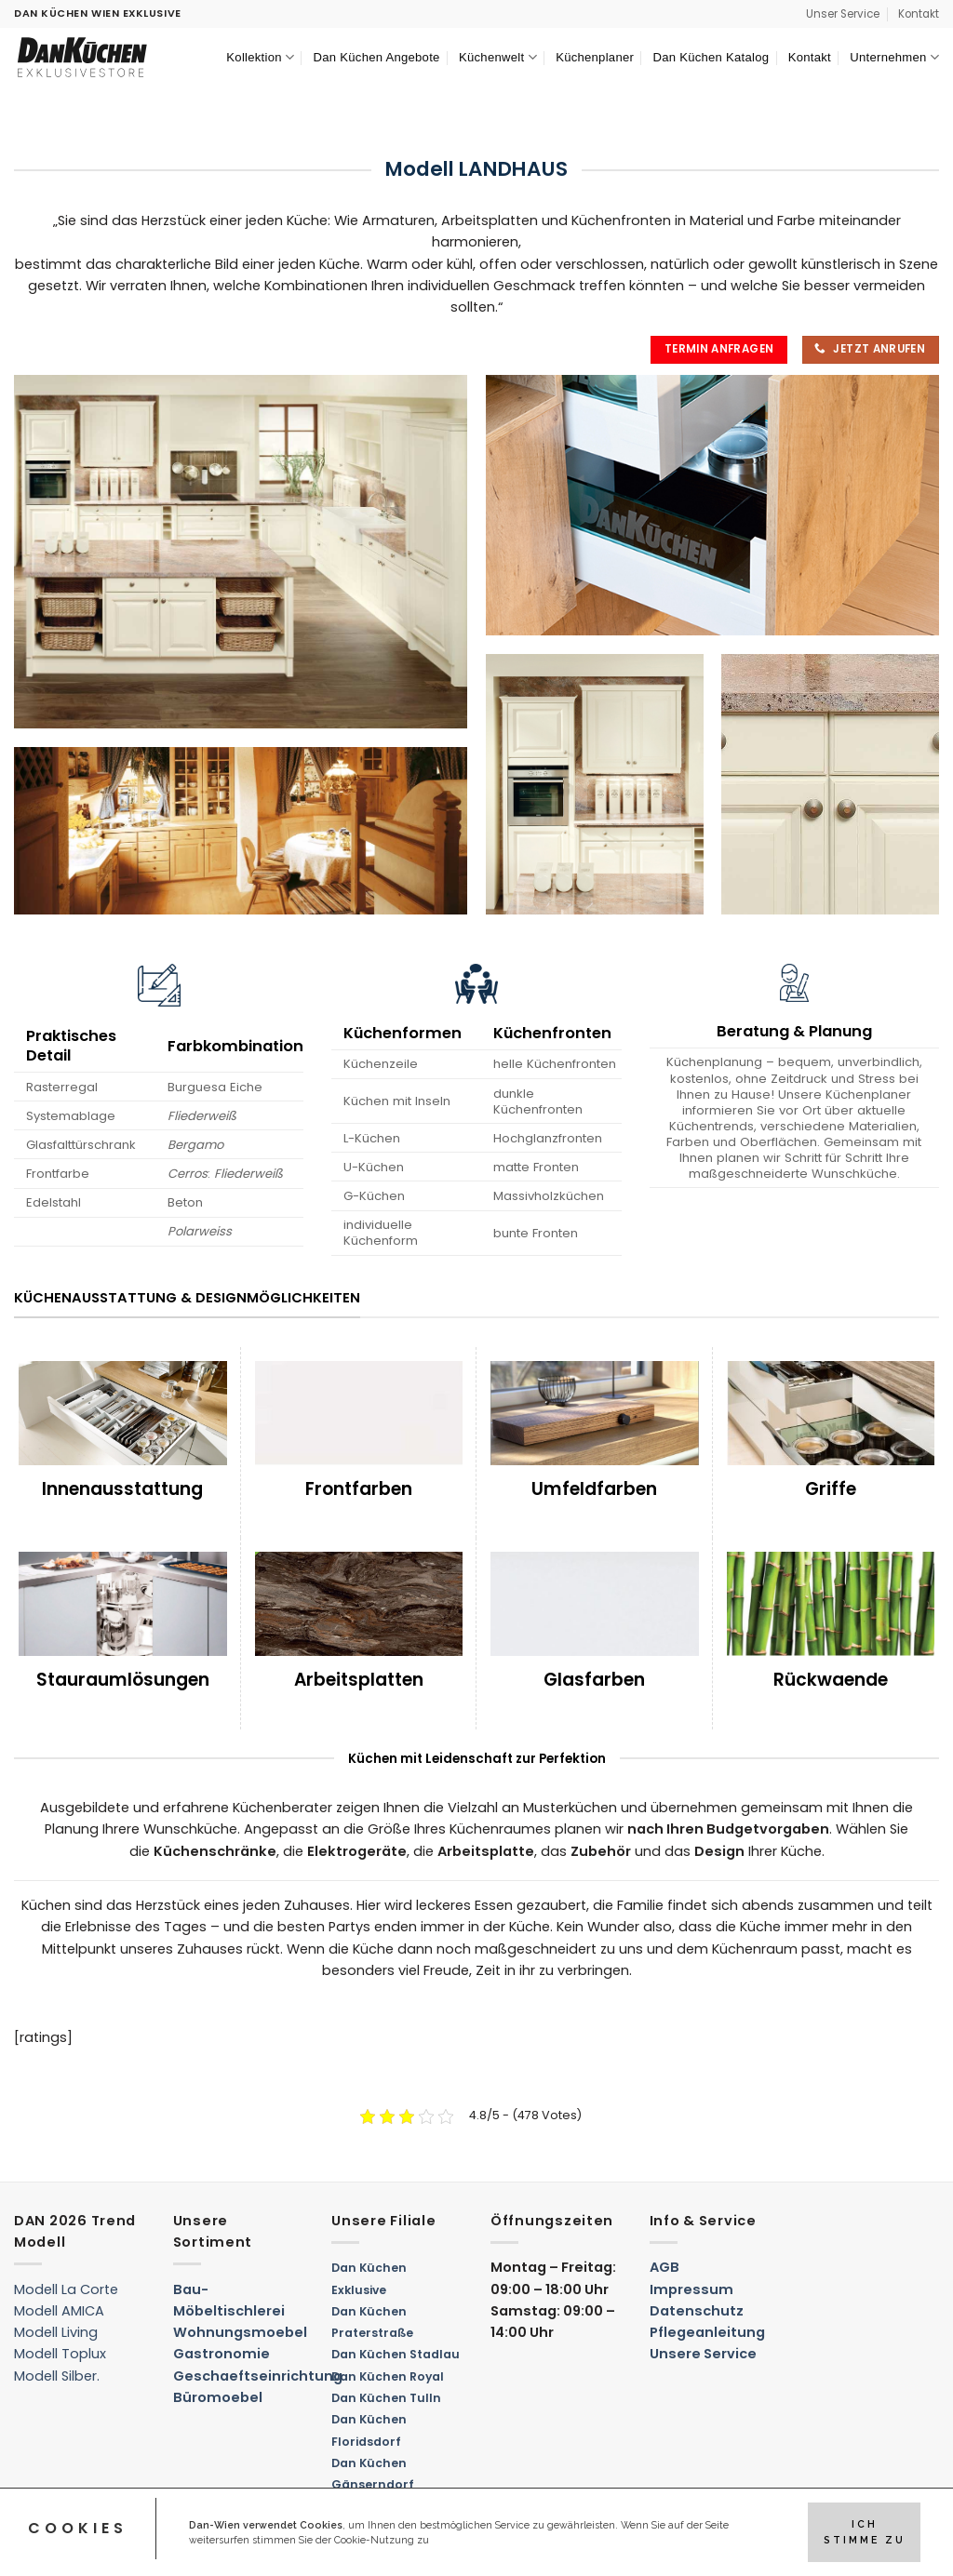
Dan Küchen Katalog (710, 57)
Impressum (691, 2289)
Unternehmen (894, 57)
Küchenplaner (595, 57)
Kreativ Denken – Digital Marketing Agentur (144, 2551)
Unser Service (842, 14)
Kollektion (260, 57)
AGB (664, 2267)
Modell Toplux (60, 2353)
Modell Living (56, 2332)
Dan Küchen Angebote (377, 57)
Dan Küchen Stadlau (395, 2354)
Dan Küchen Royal (387, 2376)
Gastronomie (221, 2353)
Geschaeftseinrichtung (257, 2376)
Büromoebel (217, 2397)
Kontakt (918, 14)
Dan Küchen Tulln (386, 2398)
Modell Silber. (57, 2376)
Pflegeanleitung (707, 2332)
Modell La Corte (66, 2289)
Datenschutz (697, 2311)
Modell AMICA (59, 2311)
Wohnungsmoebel (240, 2332)
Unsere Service (703, 2353)
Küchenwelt (498, 57)
